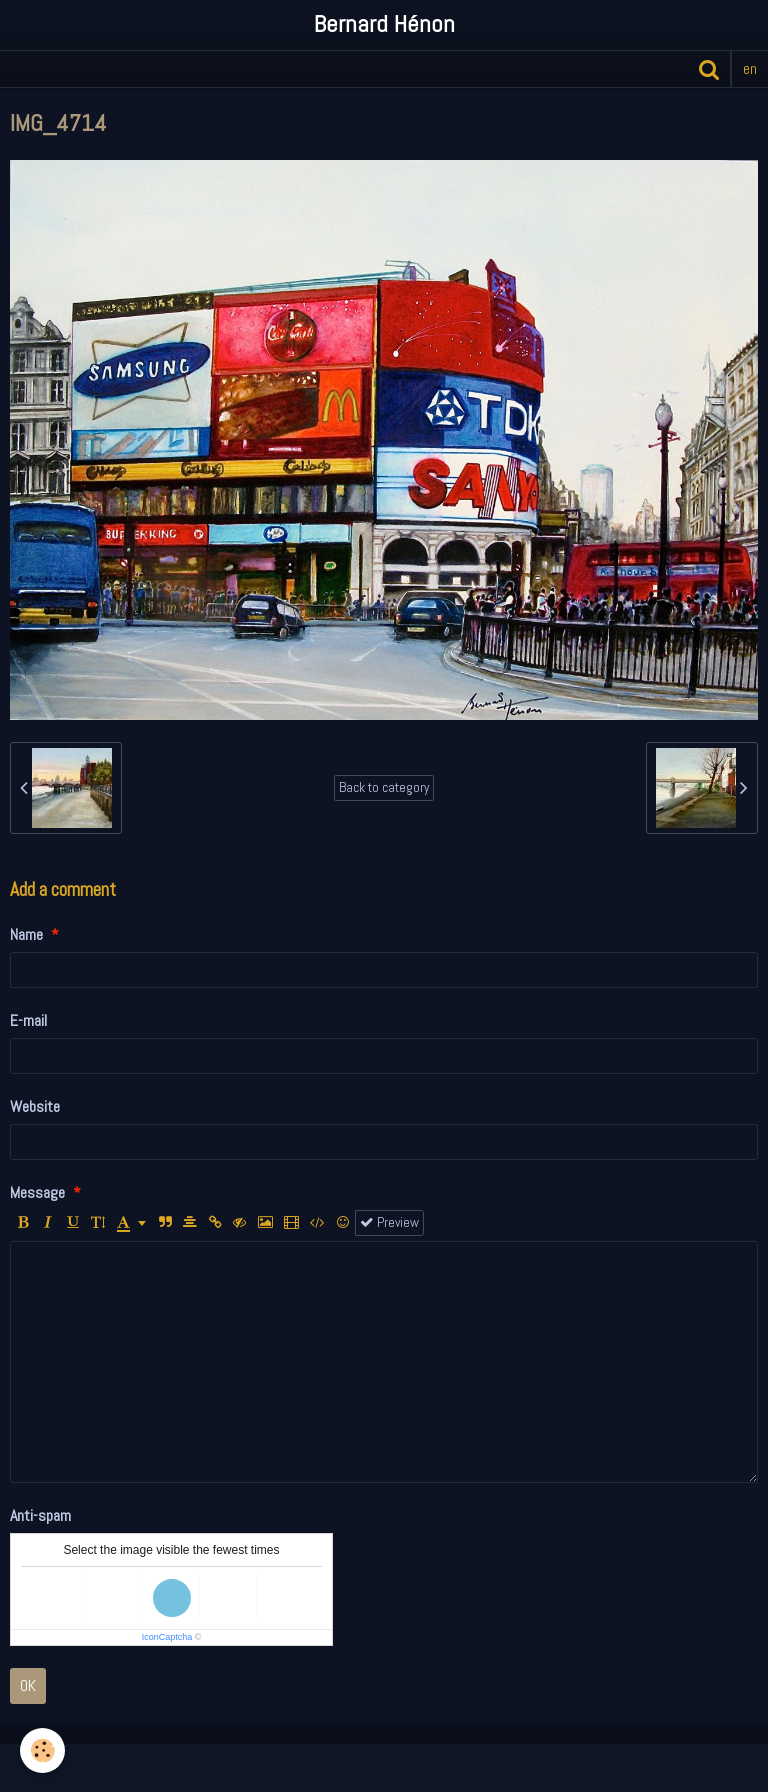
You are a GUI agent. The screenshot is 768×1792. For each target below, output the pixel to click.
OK (28, 1685)
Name (26, 934)
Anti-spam (40, 1515)
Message (37, 1192)
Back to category (384, 787)
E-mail (28, 1020)
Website (35, 1106)
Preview (389, 1222)
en (750, 68)
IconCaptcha (167, 1637)
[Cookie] (42, 1750)
